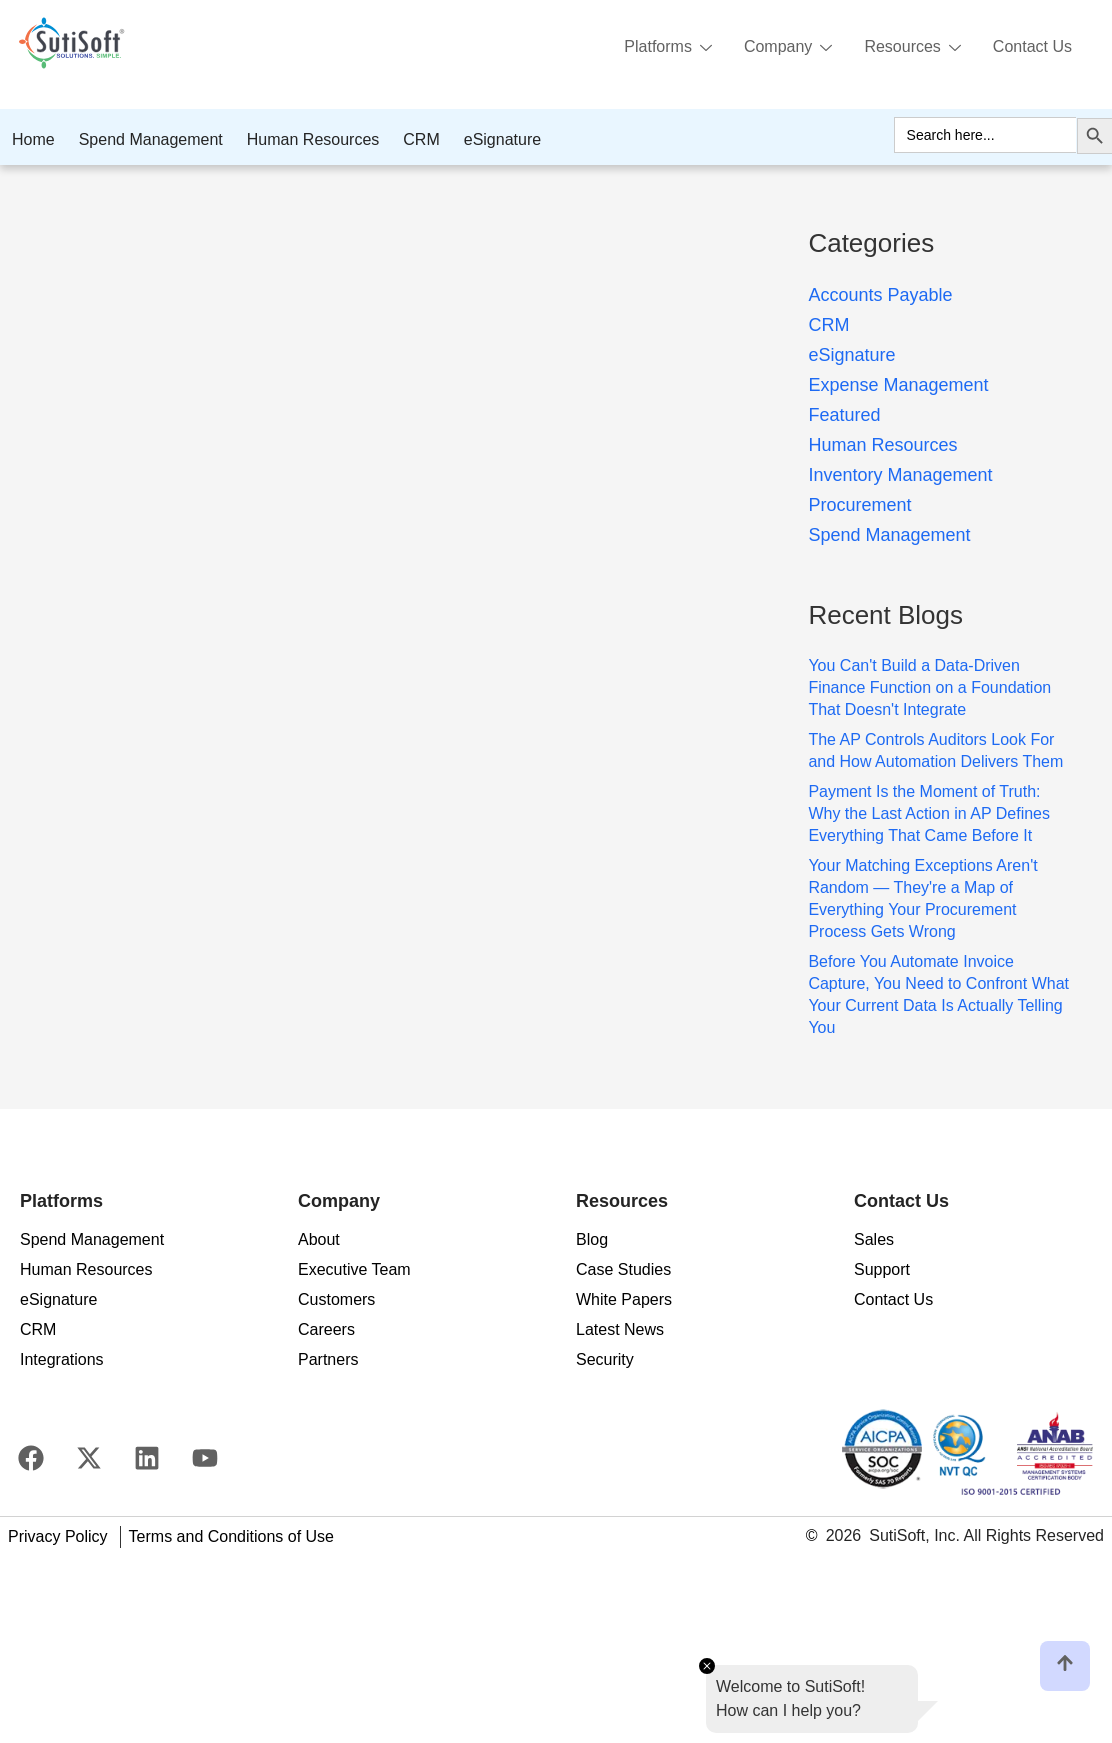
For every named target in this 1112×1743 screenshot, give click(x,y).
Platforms (668, 48)
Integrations (62, 1359)
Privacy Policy (58, 1536)
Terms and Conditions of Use (231, 1536)
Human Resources (313, 139)
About (319, 1239)
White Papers (624, 1299)
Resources (912, 48)
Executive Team (354, 1269)
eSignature (502, 139)
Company (788, 48)
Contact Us (1032, 46)
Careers (326, 1329)
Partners (328, 1359)
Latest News (620, 1329)
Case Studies (623, 1269)
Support (882, 1269)
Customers (336, 1299)
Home (33, 139)
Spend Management (151, 139)
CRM (421, 139)
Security (605, 1359)
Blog (592, 1239)
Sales (874, 1239)
